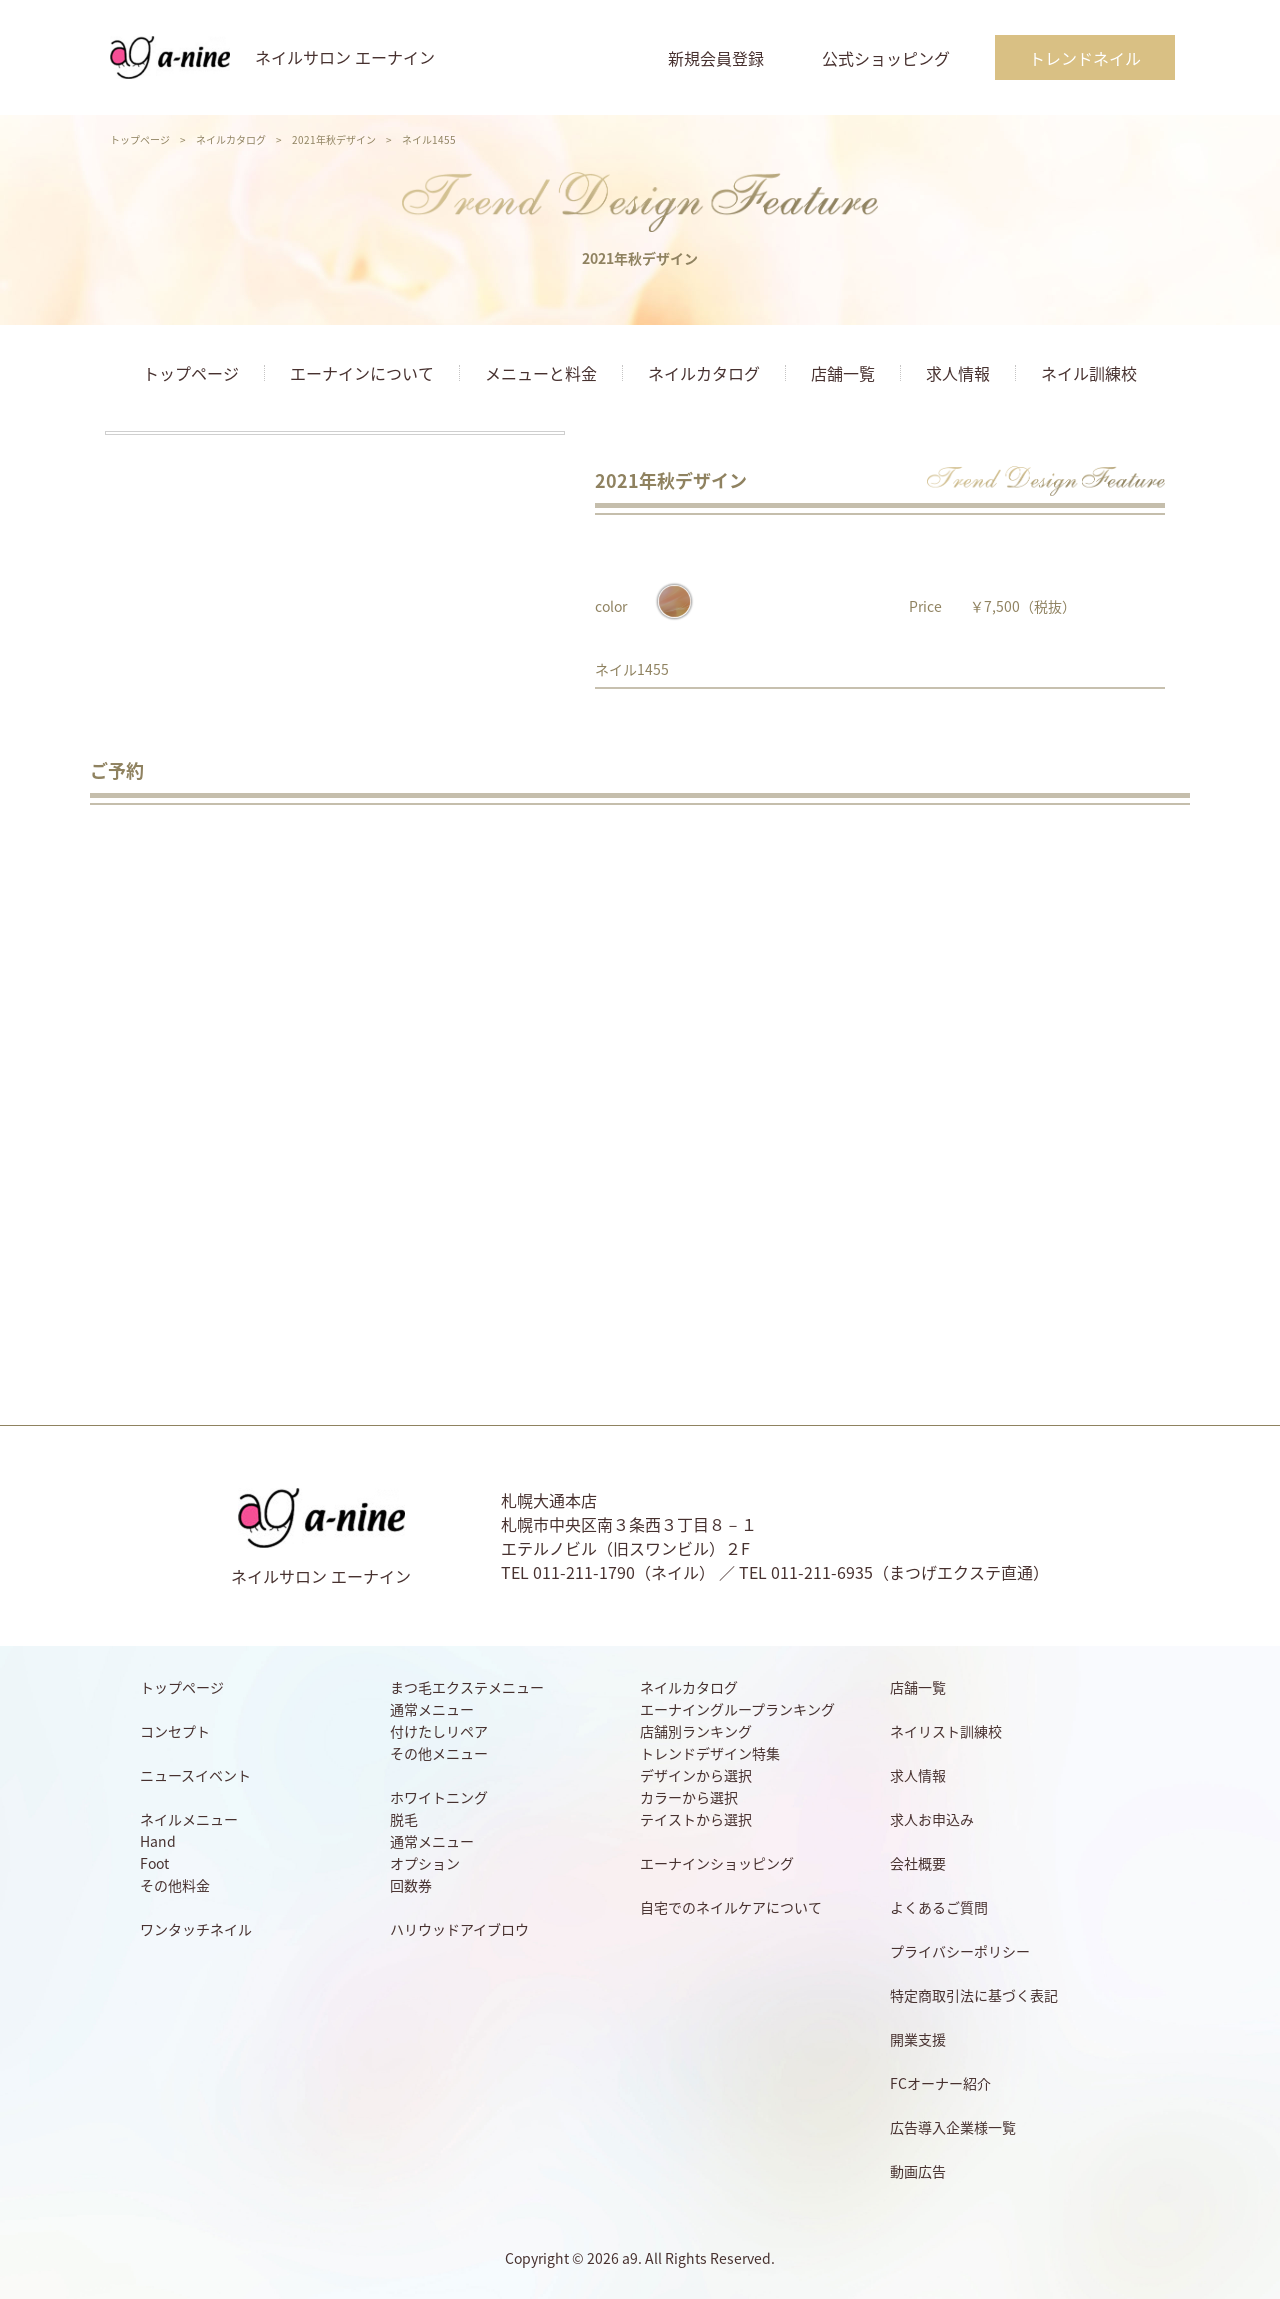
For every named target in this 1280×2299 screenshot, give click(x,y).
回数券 (411, 1885)
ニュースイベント (195, 1775)
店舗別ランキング (696, 1731)
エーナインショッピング (717, 1863)
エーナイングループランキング (737, 1709)
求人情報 (958, 373)
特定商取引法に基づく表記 (974, 1995)
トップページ (140, 139)
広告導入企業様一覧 (953, 2127)
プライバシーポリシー (960, 1951)
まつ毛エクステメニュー (467, 1687)
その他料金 (175, 1885)
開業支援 (918, 2039)
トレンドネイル (1085, 58)
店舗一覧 (843, 373)
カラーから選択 (689, 1797)
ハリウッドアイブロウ (459, 1929)
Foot (154, 1863)
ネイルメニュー (189, 1819)
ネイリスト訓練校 (946, 1731)
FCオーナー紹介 (940, 2083)
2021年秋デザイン (334, 139)
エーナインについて (362, 373)
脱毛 (404, 1819)
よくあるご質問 (939, 1907)
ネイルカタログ (231, 139)
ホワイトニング (439, 1797)
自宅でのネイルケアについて (731, 1907)
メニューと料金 (541, 373)
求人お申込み (932, 1819)
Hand (158, 1841)
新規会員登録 (716, 58)
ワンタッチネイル (196, 1929)
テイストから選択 (696, 1819)
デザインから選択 (696, 1775)
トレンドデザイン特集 (710, 1753)
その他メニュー (439, 1753)
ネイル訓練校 (1089, 373)
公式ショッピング (886, 58)
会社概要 (918, 1863)
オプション (425, 1863)
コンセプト (175, 1731)
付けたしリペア (439, 1731)
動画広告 (918, 2171)
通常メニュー (432, 1709)
